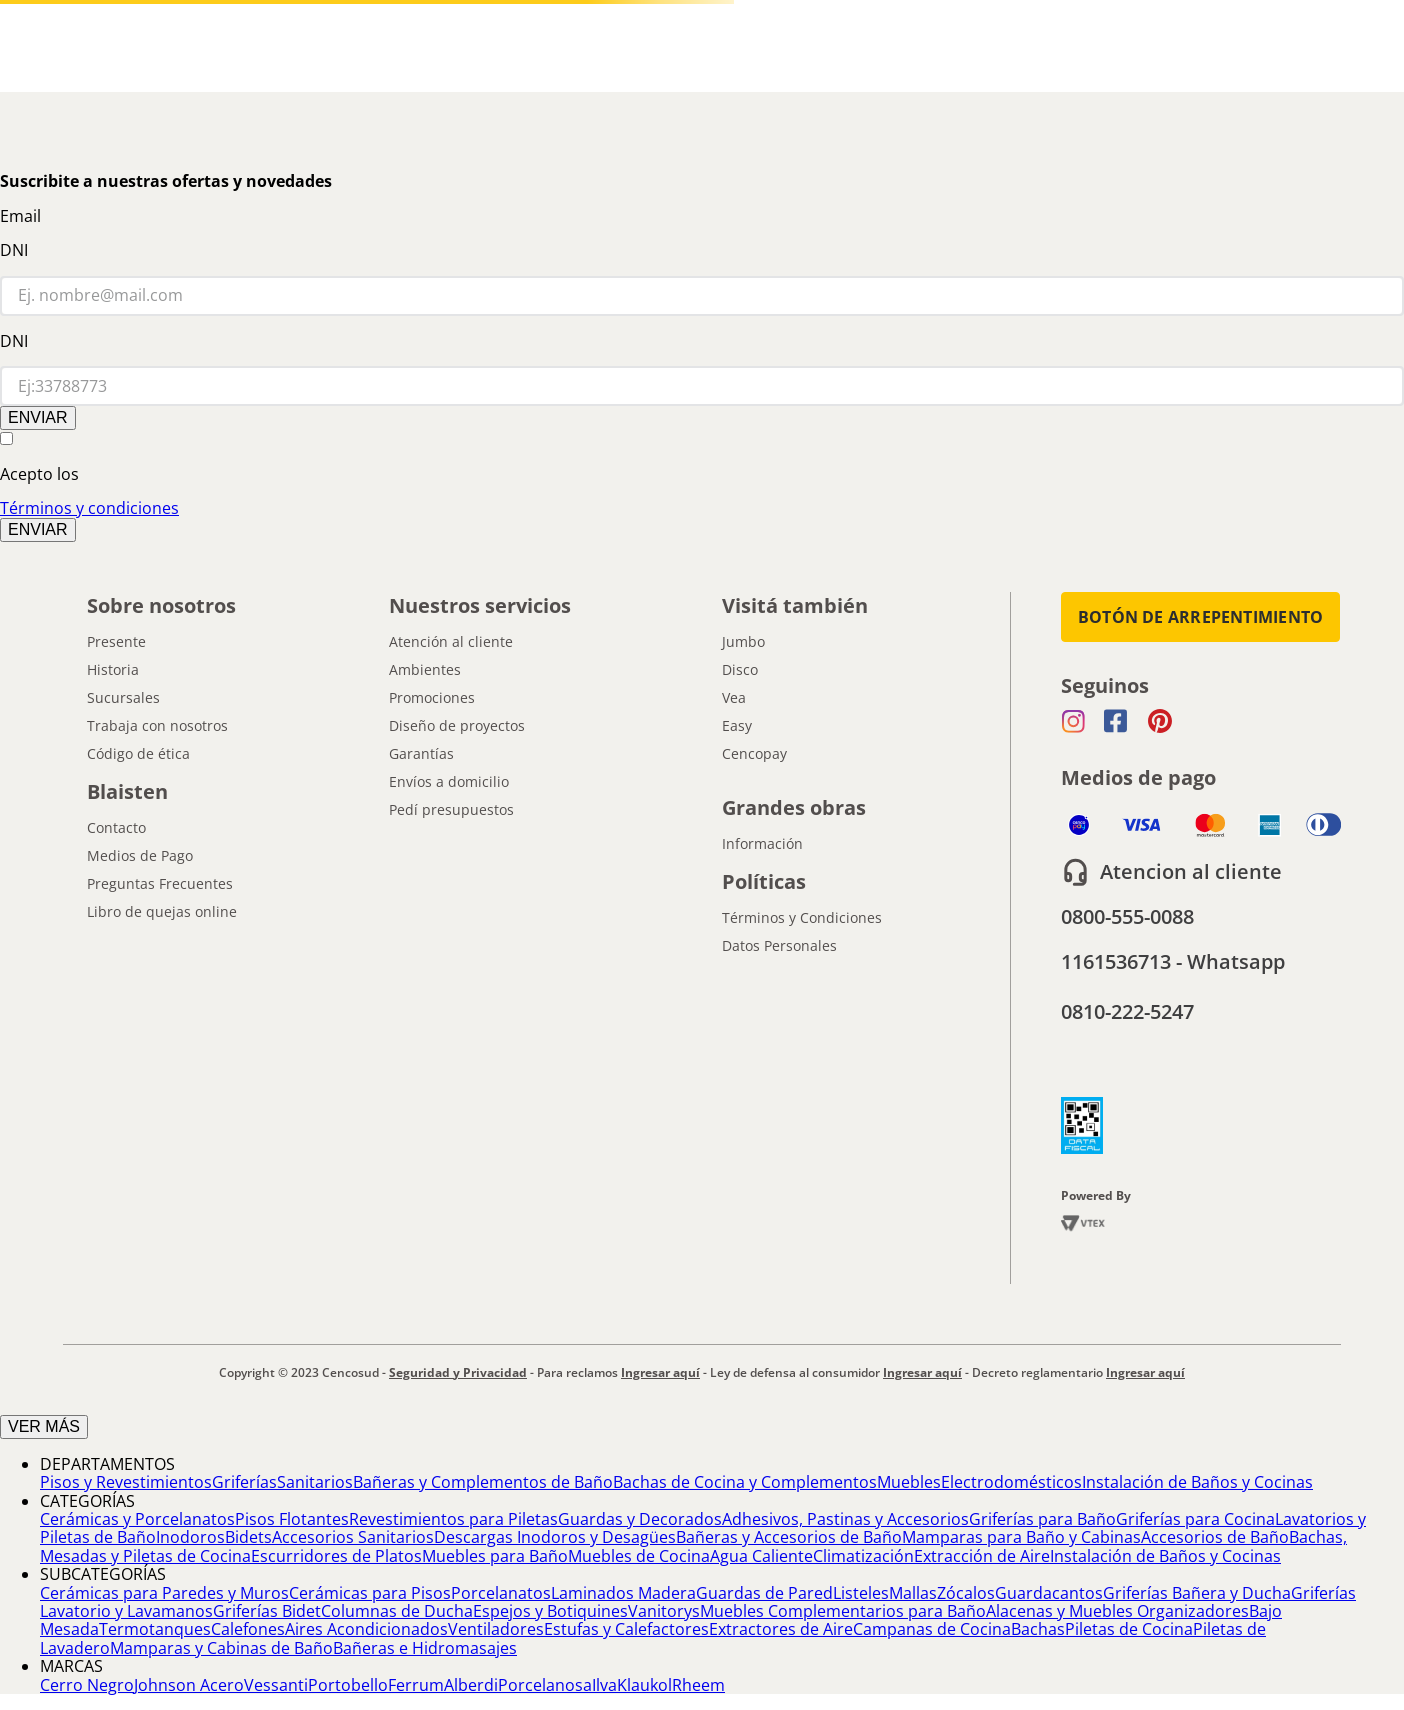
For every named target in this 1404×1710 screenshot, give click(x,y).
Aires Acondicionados (366, 1629)
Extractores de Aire (781, 1629)
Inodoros (190, 1537)
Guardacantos (1049, 1593)
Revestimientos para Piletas (453, 1519)
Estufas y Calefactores (626, 1629)
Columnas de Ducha (397, 1611)
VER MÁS (44, 1426)
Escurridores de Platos (336, 1556)
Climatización (863, 1556)
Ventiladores (496, 1629)
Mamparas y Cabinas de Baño (221, 1648)
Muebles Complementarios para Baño (843, 1611)
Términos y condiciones (89, 508)
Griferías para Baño (1042, 1519)
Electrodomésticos (1011, 1482)
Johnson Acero (189, 1685)
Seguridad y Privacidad (458, 1372)
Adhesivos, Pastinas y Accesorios (845, 1519)
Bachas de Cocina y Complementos (745, 1482)
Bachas (1038, 1629)
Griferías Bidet (267, 1611)
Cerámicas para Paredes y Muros (164, 1593)
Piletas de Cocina (1129, 1629)
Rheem (698, 1685)
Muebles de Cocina (639, 1556)
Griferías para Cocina (1195, 1519)
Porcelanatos (501, 1593)
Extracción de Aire (982, 1556)
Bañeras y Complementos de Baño (483, 1482)
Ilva (604, 1685)
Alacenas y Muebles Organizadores (1117, 1611)
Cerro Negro (87, 1685)
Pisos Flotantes (292, 1519)
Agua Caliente (761, 1556)
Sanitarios (315, 1482)
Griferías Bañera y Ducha (1197, 1593)
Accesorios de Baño (1215, 1537)
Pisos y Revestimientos (126, 1482)
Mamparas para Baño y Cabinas (1021, 1537)
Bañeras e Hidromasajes (425, 1648)
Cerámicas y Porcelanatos (137, 1519)
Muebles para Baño (495, 1556)
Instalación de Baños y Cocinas (1197, 1482)
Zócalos (966, 1593)
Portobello (348, 1685)
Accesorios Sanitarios (353, 1537)
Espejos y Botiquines (550, 1611)
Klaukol (644, 1685)
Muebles (909, 1482)
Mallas (913, 1593)
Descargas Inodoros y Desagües (555, 1537)
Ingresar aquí (660, 1372)
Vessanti (276, 1685)
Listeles (861, 1593)
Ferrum (416, 1685)
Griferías (244, 1482)
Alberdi (471, 1685)
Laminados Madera (623, 1593)
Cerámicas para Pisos (370, 1593)
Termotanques (155, 1629)
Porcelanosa (545, 1685)
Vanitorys (664, 1611)
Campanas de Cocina (932, 1629)
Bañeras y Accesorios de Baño (789, 1537)
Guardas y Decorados (640, 1519)
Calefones (248, 1629)
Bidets (248, 1537)
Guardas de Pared (764, 1593)
